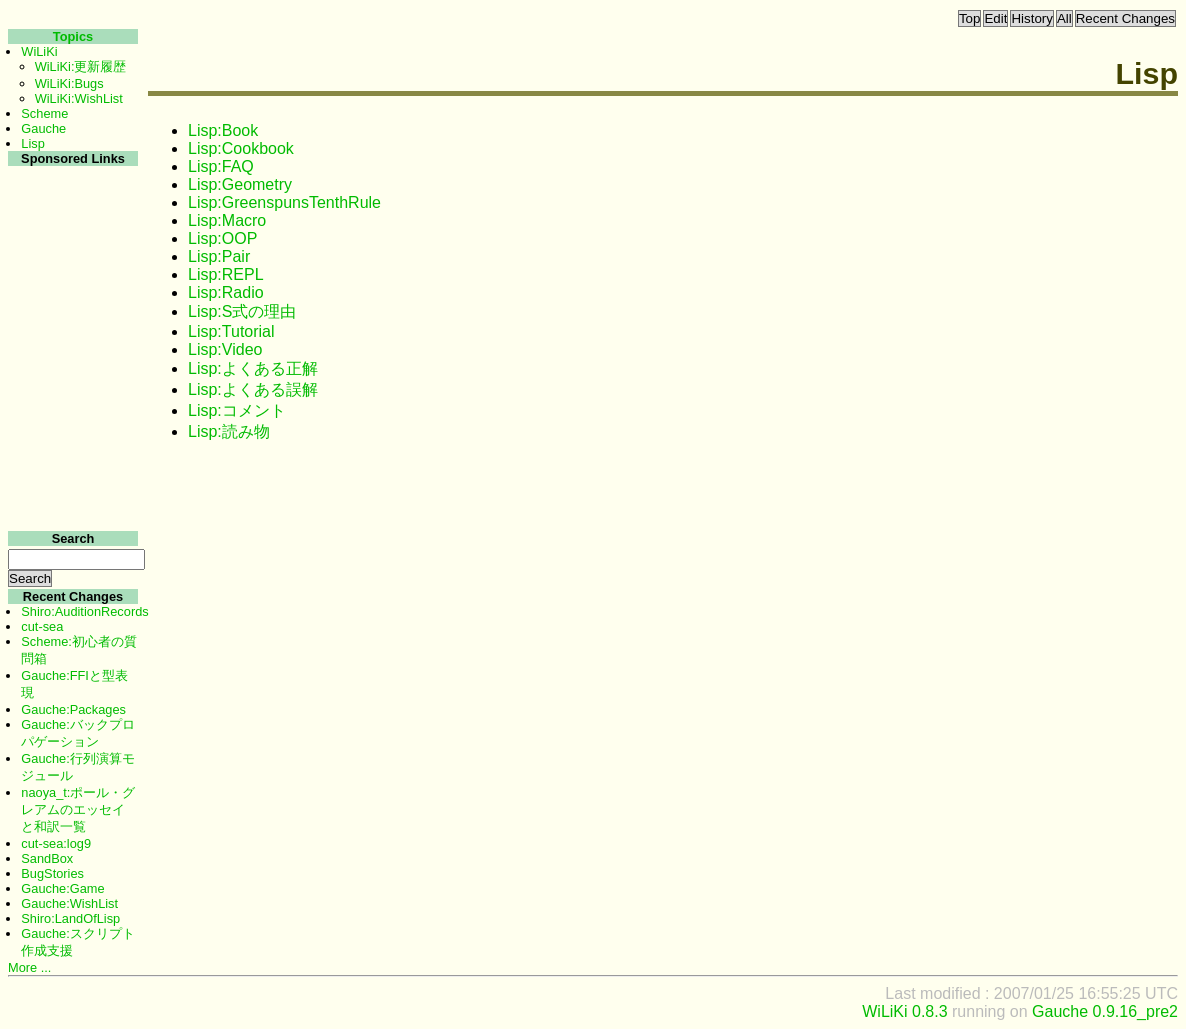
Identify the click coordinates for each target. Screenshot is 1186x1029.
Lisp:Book (223, 130)
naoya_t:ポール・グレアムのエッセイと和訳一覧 (78, 809)
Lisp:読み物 (229, 431)
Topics (73, 36)
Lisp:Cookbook (241, 148)
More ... (29, 967)
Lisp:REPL (226, 274)
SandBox (47, 858)
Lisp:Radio (226, 292)
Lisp (32, 143)
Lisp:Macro (227, 220)
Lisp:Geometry (240, 184)
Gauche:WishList (69, 903)
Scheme (44, 113)
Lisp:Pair (219, 256)
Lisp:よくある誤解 (253, 389)
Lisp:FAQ (221, 166)
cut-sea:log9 (56, 843)
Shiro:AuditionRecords (84, 611)
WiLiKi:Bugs (69, 83)
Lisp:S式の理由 (242, 311)
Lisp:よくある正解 (253, 368)
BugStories (52, 873)
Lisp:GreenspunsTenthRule (284, 202)
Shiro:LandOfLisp (70, 918)
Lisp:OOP (222, 238)
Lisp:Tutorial (231, 331)
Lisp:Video (225, 349)
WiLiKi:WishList (79, 98)
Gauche (43, 128)
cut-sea (42, 626)
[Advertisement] (70, 468)
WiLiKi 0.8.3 (904, 1011)
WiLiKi (39, 51)
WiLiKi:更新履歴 (81, 66)
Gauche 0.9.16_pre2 (1105, 1011)
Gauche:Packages (73, 709)
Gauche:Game (62, 888)
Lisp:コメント (237, 410)
